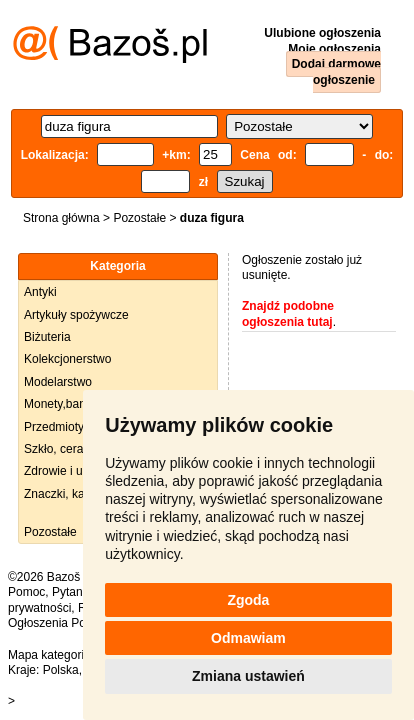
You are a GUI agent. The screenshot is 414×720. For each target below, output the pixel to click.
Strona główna (61, 218)
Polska (61, 670)
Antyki (40, 292)
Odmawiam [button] (248, 638)
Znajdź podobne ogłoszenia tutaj (288, 314)
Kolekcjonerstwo (67, 359)
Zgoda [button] (248, 600)
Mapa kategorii (47, 655)
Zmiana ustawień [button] (248, 676)
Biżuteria (47, 337)
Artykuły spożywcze (76, 315)
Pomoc (26, 592)
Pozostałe (139, 218)
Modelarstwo (58, 382)
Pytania (72, 592)
